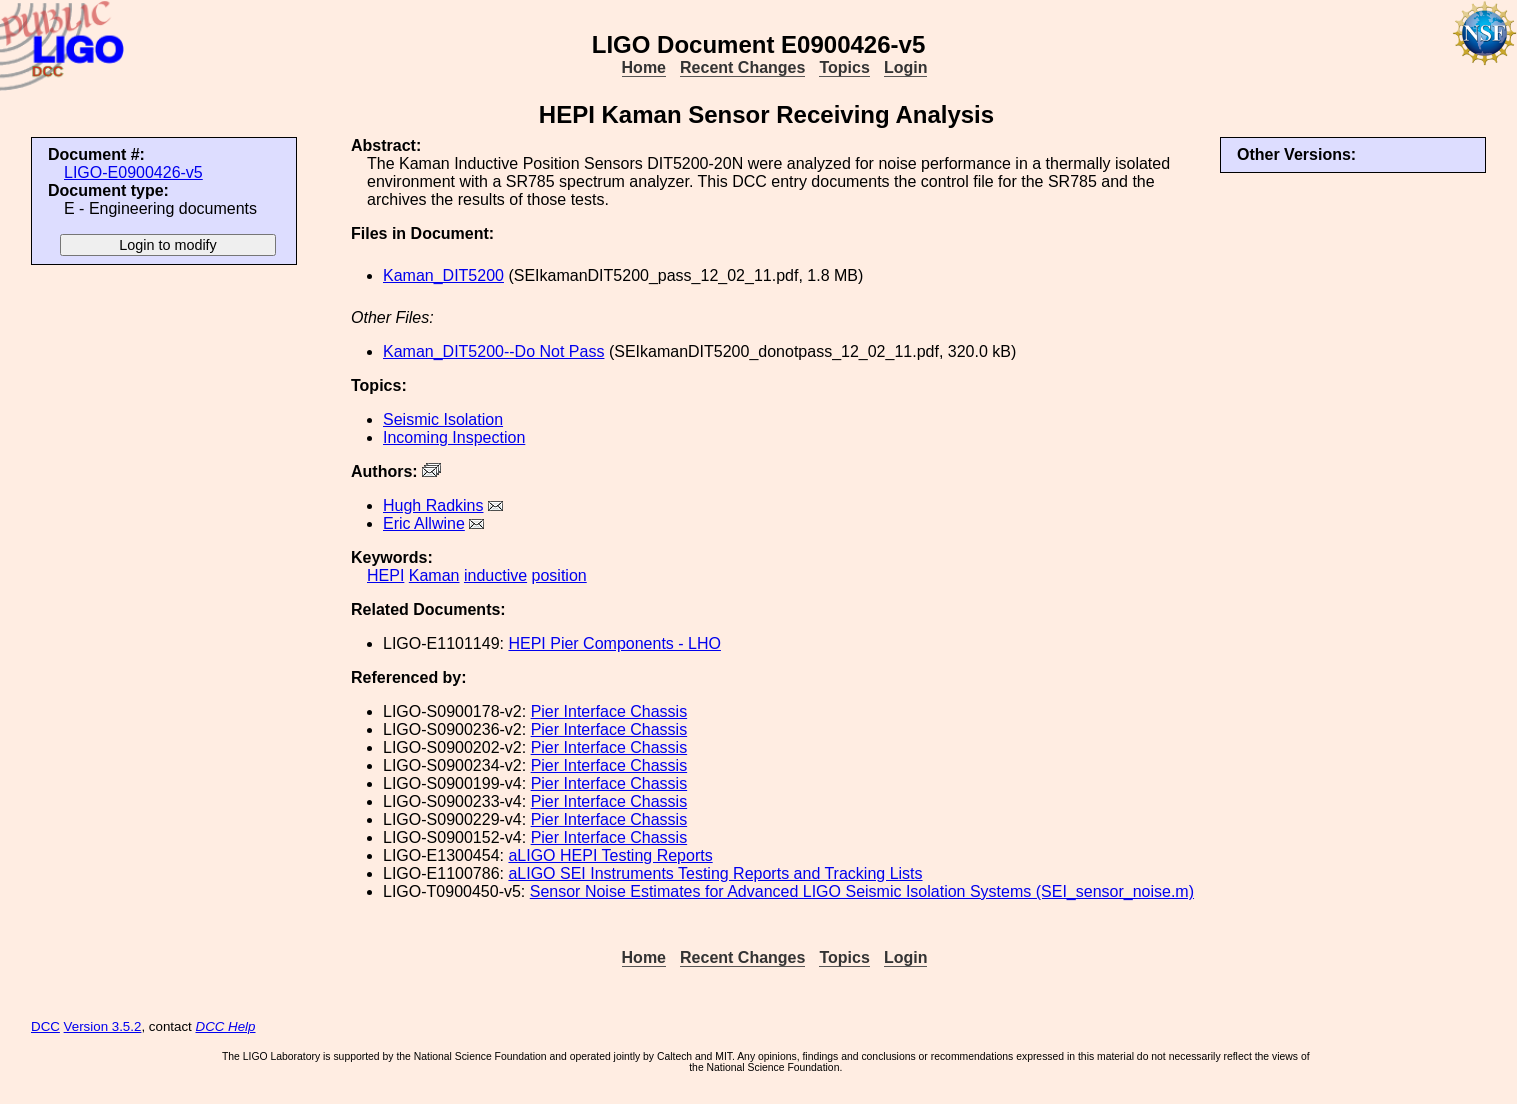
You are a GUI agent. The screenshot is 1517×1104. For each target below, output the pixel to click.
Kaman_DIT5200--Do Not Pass (493, 351)
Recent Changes (742, 67)
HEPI (385, 575)
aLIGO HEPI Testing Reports (610, 855)
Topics (844, 67)
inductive (495, 575)
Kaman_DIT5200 (443, 275)
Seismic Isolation (443, 419)
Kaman (434, 575)
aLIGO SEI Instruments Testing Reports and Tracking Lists (715, 873)
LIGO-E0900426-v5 (133, 172)
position (559, 575)
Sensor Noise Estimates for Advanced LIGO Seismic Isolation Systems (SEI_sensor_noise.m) (862, 891)
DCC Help (226, 1026)
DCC (45, 1026)
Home (644, 67)
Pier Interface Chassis (609, 711)
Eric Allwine (424, 523)
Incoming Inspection (454, 437)
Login (906, 67)
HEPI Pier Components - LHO (614, 643)
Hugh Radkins (433, 505)
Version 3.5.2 (103, 1026)
